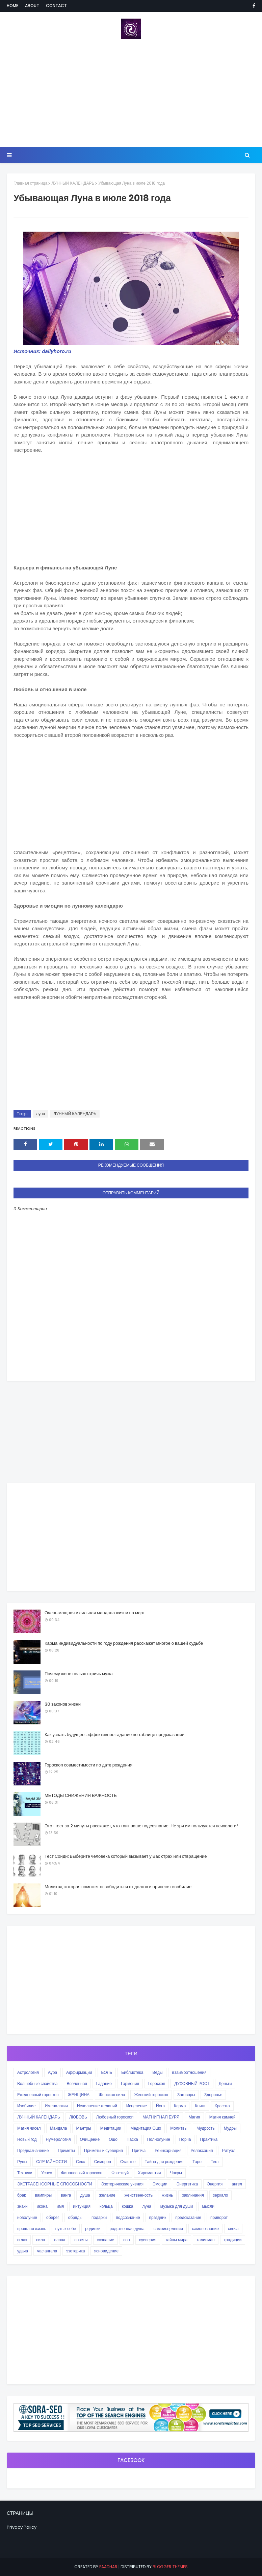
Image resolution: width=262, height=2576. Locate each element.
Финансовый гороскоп (81, 2173)
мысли (208, 2206)
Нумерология (58, 2139)
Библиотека (132, 2072)
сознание (105, 2240)
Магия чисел (29, 2128)
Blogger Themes (170, 2567)
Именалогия (56, 2106)
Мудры (230, 2128)
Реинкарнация (168, 2150)
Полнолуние (158, 2139)
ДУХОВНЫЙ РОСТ (191, 2083)
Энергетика (187, 2184)
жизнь (167, 2195)
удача (22, 2251)
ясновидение (106, 2251)
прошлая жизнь (31, 2228)
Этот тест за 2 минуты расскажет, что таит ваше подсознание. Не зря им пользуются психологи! (141, 1826)
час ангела (47, 2251)
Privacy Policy (21, 2527)
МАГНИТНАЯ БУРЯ (160, 2117)
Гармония (130, 2083)
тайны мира (176, 2240)
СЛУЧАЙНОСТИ (51, 2161)
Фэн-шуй (120, 2173)
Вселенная (77, 2083)
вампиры (43, 2195)
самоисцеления (168, 2228)
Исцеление (136, 2106)
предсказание (188, 2217)
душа (85, 2195)
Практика (208, 2139)
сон (126, 2240)
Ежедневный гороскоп (38, 2095)
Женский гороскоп (151, 2095)
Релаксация (202, 2150)
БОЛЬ (106, 2072)
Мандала (58, 2128)
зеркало (220, 2195)
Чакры (176, 2173)
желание (107, 2195)
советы (80, 2240)
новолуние (27, 2217)
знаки (22, 2206)
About (32, 5)
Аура (52, 2072)
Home (12, 5)
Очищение (90, 2139)
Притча (139, 2150)
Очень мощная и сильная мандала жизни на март (95, 1613)
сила (40, 2240)
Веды (158, 2072)
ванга (66, 2195)
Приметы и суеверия (103, 2150)
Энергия (214, 2184)
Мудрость (205, 2128)
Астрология (28, 2072)
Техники (24, 2173)
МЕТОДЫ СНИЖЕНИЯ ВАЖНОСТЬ (81, 1795)
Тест (215, 2161)
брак (21, 2195)
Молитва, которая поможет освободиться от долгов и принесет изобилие (118, 1886)
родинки (92, 2228)
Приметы (66, 2150)
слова (60, 2240)
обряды (75, 2217)
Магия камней (222, 2117)
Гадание (104, 2083)
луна (40, 1114)
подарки (99, 2217)
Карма (180, 2106)
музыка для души (176, 2206)
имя (60, 2206)
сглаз (22, 2240)
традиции (233, 2240)
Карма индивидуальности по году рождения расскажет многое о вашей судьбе (124, 1643)
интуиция (81, 2206)
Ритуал (228, 2150)
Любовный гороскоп (114, 2117)
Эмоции (160, 2184)
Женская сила (112, 2095)
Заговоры (186, 2095)
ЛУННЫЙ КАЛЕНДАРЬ (72, 183)
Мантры (83, 2128)
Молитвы (178, 2128)
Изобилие (26, 2106)
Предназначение (33, 2150)
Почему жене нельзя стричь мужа (79, 1673)
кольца (106, 2206)
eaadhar (108, 2567)
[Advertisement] (131, 93)
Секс (80, 2161)
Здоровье (213, 2095)
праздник (157, 2217)
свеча (233, 2228)
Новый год (27, 2139)
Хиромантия (149, 2173)
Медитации (111, 2128)
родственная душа (127, 2228)
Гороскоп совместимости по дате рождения (88, 1765)
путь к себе (65, 2228)
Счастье (128, 2161)
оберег (52, 2217)
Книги (200, 2106)
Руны (22, 2161)
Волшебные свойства (37, 2083)
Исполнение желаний (97, 2106)
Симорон (102, 2161)
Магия (194, 2117)
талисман (205, 2240)
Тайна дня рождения (164, 2161)
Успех (46, 2173)
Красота (222, 2106)
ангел (237, 2184)
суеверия (147, 2240)
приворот (219, 2217)
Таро (197, 2161)
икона (42, 2206)
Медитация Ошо (145, 2128)
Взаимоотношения (189, 2072)
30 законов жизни (63, 1704)
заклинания (193, 2195)
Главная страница (30, 183)
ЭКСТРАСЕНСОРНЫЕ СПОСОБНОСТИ (54, 2184)
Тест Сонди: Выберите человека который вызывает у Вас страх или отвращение (126, 1856)
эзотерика (75, 2251)
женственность (139, 2195)
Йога (160, 2106)
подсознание (128, 2217)
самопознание (205, 2228)
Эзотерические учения (122, 2184)
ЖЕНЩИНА (78, 2095)
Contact (56, 5)
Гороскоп (156, 2083)
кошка (127, 2206)
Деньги (225, 2083)
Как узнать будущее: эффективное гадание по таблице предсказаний (114, 1734)
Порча (185, 2139)
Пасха (132, 2139)
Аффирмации (79, 2072)
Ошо (113, 2139)
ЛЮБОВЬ (78, 2117)
